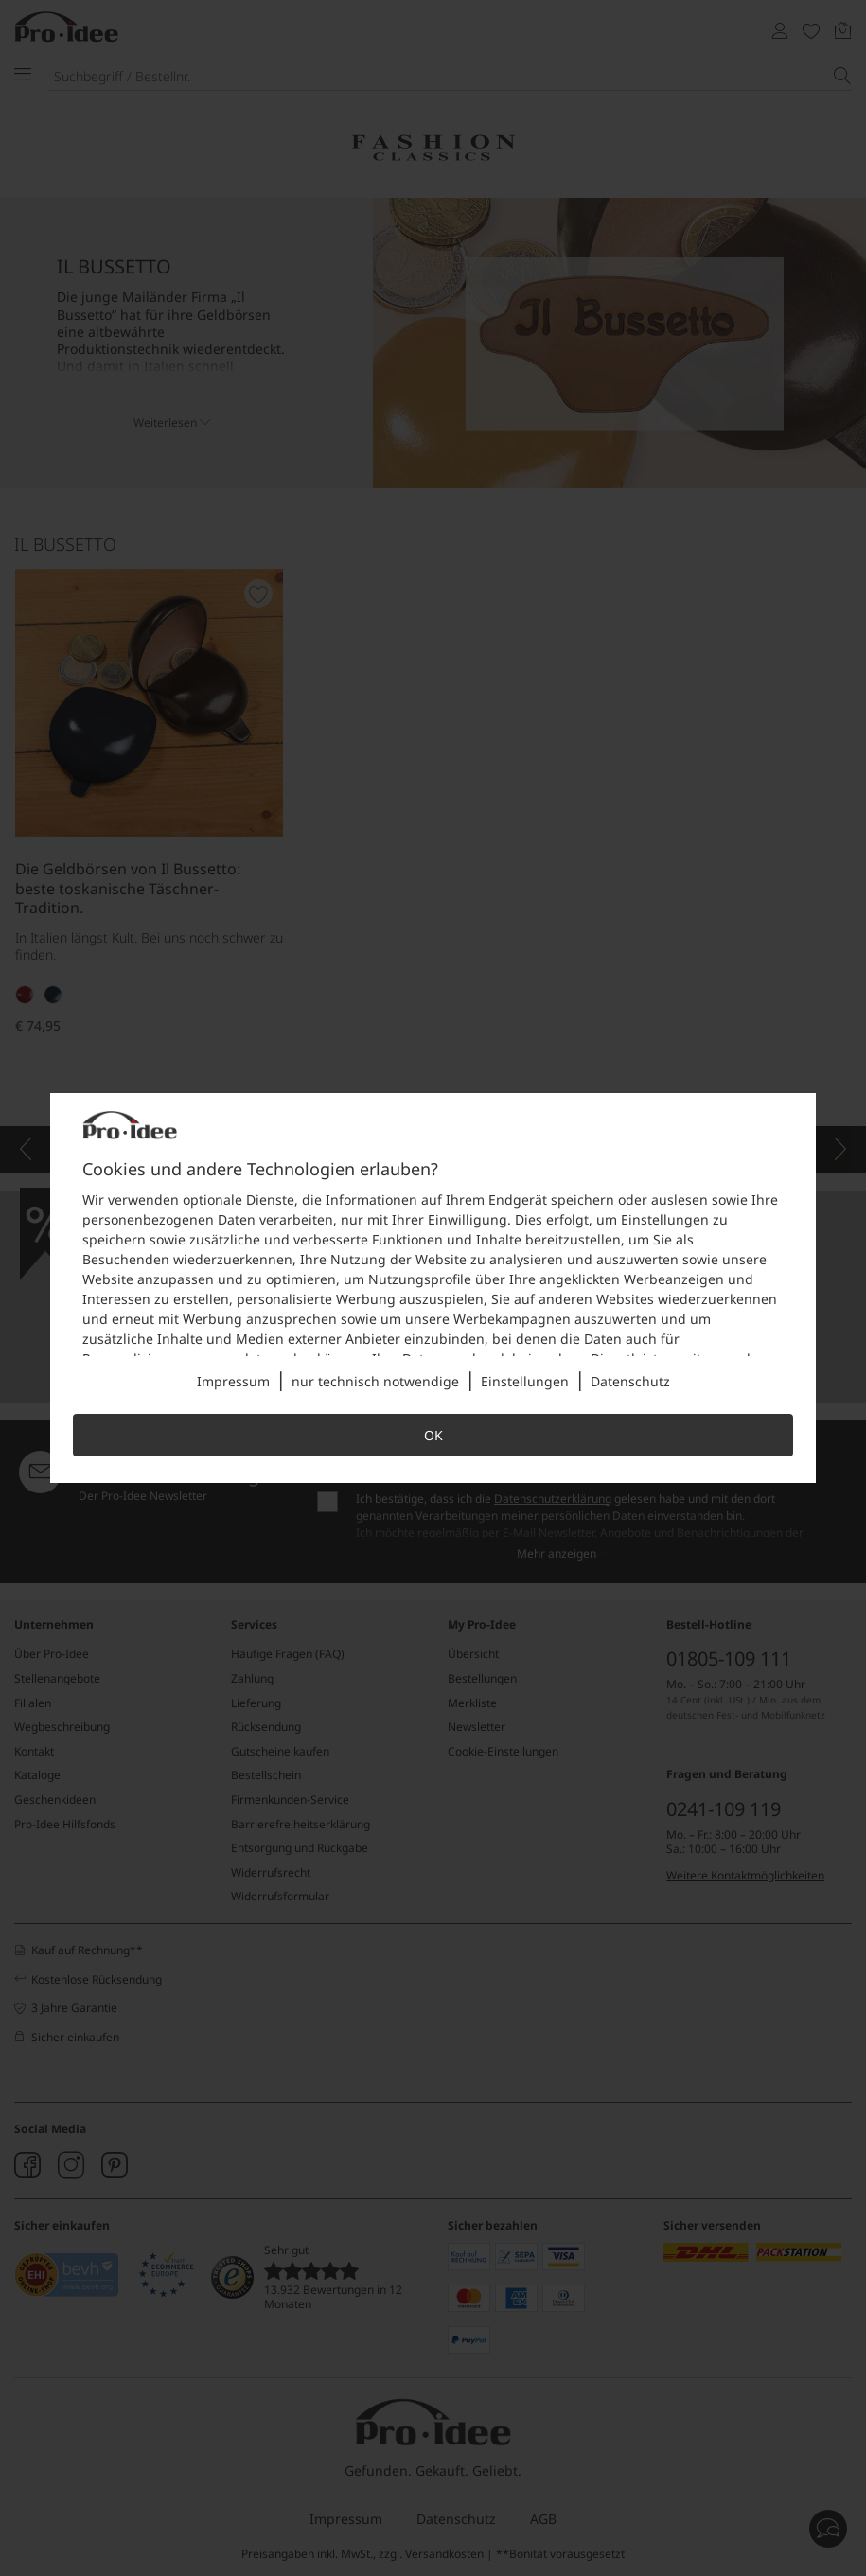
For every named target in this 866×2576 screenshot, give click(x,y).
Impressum (233, 1381)
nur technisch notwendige (375, 1381)
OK (433, 1435)
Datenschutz (630, 1381)
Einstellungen (525, 1381)
